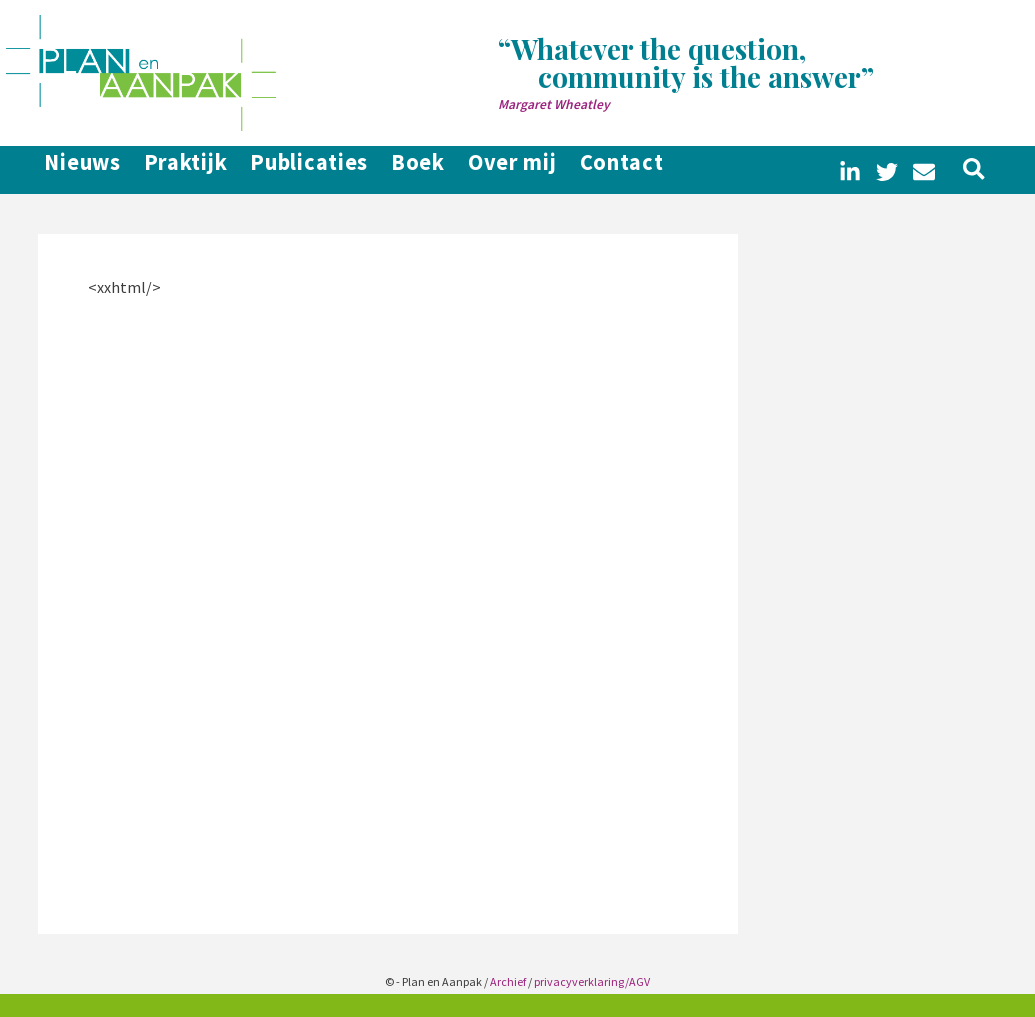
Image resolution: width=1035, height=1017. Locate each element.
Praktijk (191, 170)
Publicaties (331, 170)
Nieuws (71, 170)
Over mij (568, 170)
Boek (457, 170)
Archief (508, 981)
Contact (694, 170)
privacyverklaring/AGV (592, 981)
